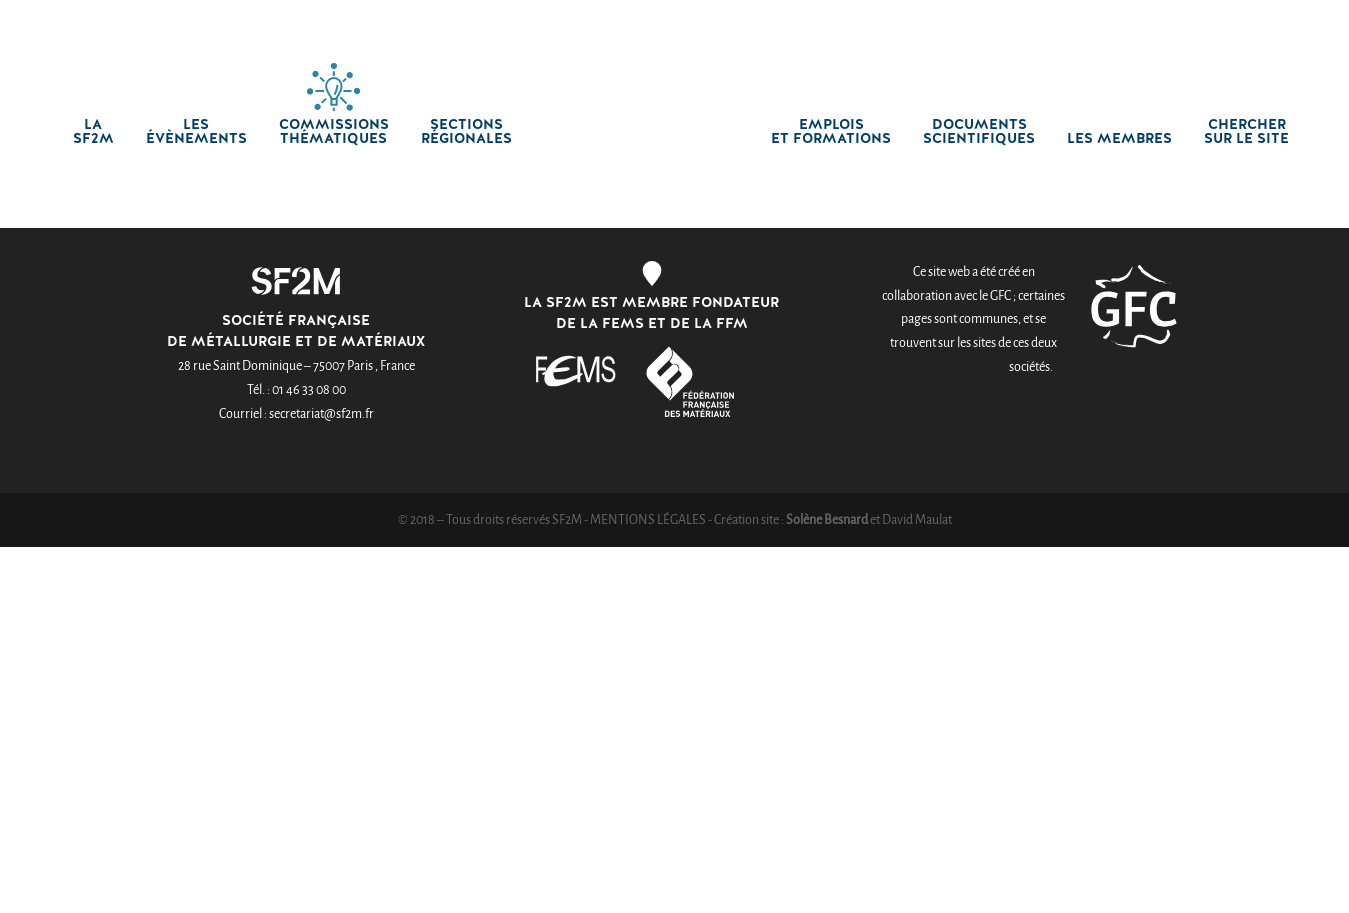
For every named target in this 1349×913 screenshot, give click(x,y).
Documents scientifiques (979, 132)
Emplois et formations (831, 132)
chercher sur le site (1246, 132)
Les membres (1119, 139)
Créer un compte (1071, 18)
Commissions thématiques (334, 132)
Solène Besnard (827, 519)
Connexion (944, 18)
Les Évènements (196, 132)
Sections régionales (466, 132)
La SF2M (93, 132)
